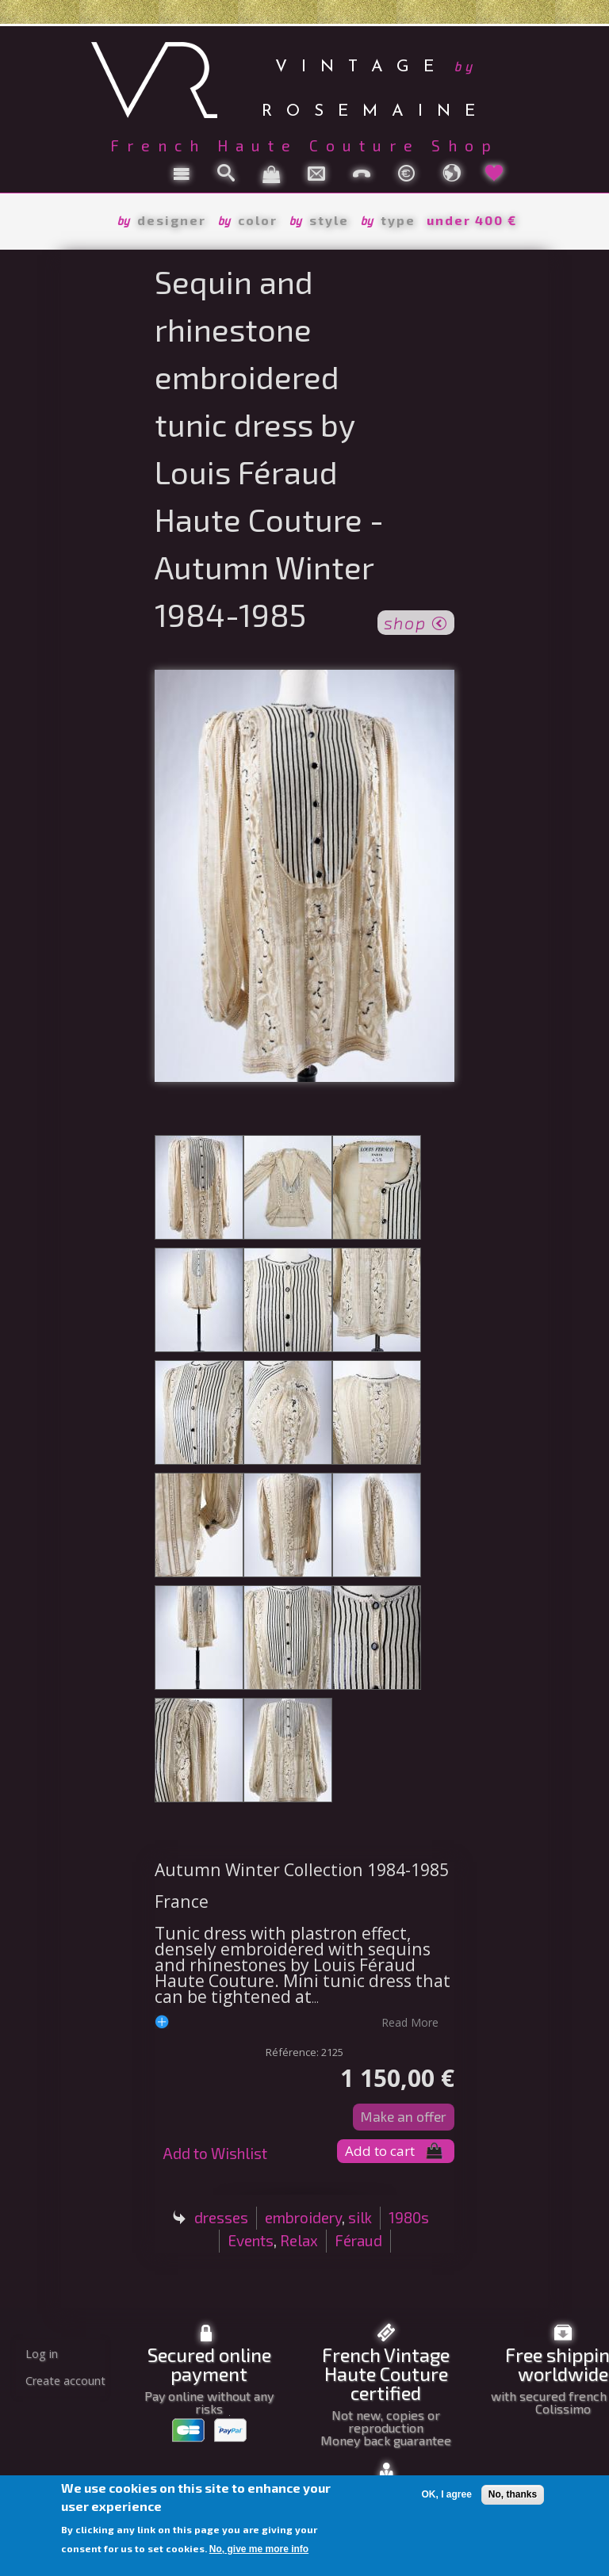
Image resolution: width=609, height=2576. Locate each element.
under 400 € (472, 219)
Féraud (358, 2240)
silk (360, 2217)
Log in (41, 2353)
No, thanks (512, 2494)
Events (251, 2240)
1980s (409, 2217)
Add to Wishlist (215, 2153)
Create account (65, 2380)
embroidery (303, 2217)
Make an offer (403, 2116)
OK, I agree (446, 2494)
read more (410, 2022)
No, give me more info (258, 2549)
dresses (221, 2217)
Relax (299, 2240)
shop (416, 621)
